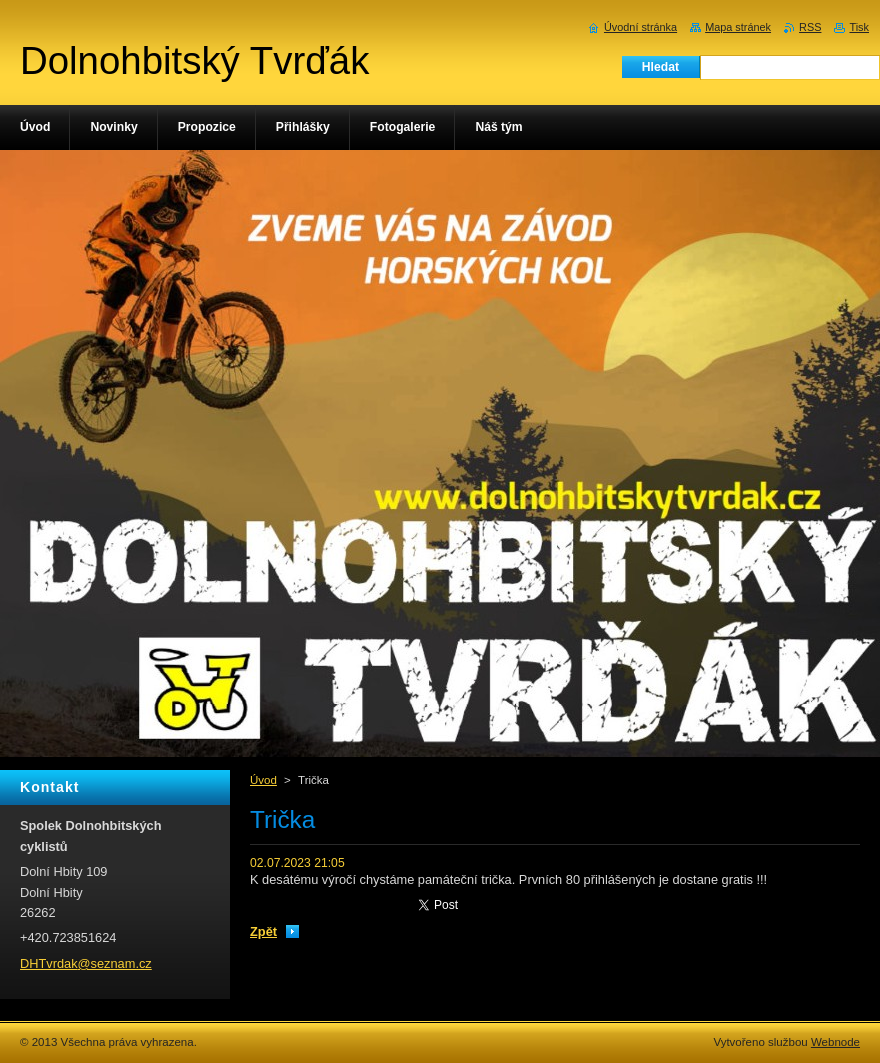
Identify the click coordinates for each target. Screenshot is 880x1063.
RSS (810, 27)
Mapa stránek (738, 27)
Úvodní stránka (640, 27)
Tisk (859, 27)
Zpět (263, 931)
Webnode (835, 1042)
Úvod (263, 780)
